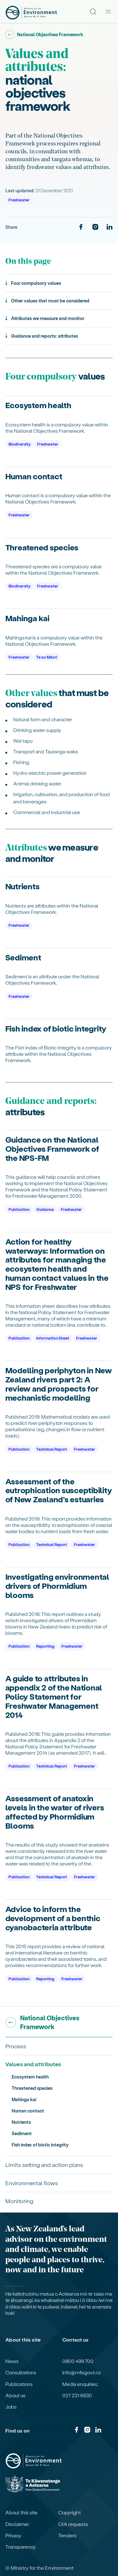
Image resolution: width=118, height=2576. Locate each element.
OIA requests (73, 2524)
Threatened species (32, 2088)
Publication (19, 1209)
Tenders (67, 2535)
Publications (19, 2384)
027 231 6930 (77, 2395)
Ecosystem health (30, 2076)
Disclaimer (17, 2524)
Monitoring (19, 2200)
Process (15, 2046)
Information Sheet (52, 1338)
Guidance (45, 1209)
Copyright (69, 2512)
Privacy (13, 2535)
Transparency (20, 2546)
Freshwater (19, 199)
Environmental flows (31, 2182)
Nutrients (21, 2122)
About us (15, 2395)
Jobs (11, 2406)
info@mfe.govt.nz (81, 2372)
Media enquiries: (80, 2384)
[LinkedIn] (109, 227)
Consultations (20, 2372)
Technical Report (51, 1449)
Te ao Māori (46, 657)
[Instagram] (95, 227)
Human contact (28, 2110)
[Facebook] (81, 227)
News (12, 2361)
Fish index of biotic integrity (40, 2144)
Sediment (22, 2133)
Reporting (45, 1646)
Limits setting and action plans (44, 2164)
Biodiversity (19, 444)
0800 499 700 (77, 2361)
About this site (21, 2512)
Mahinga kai (24, 2099)
